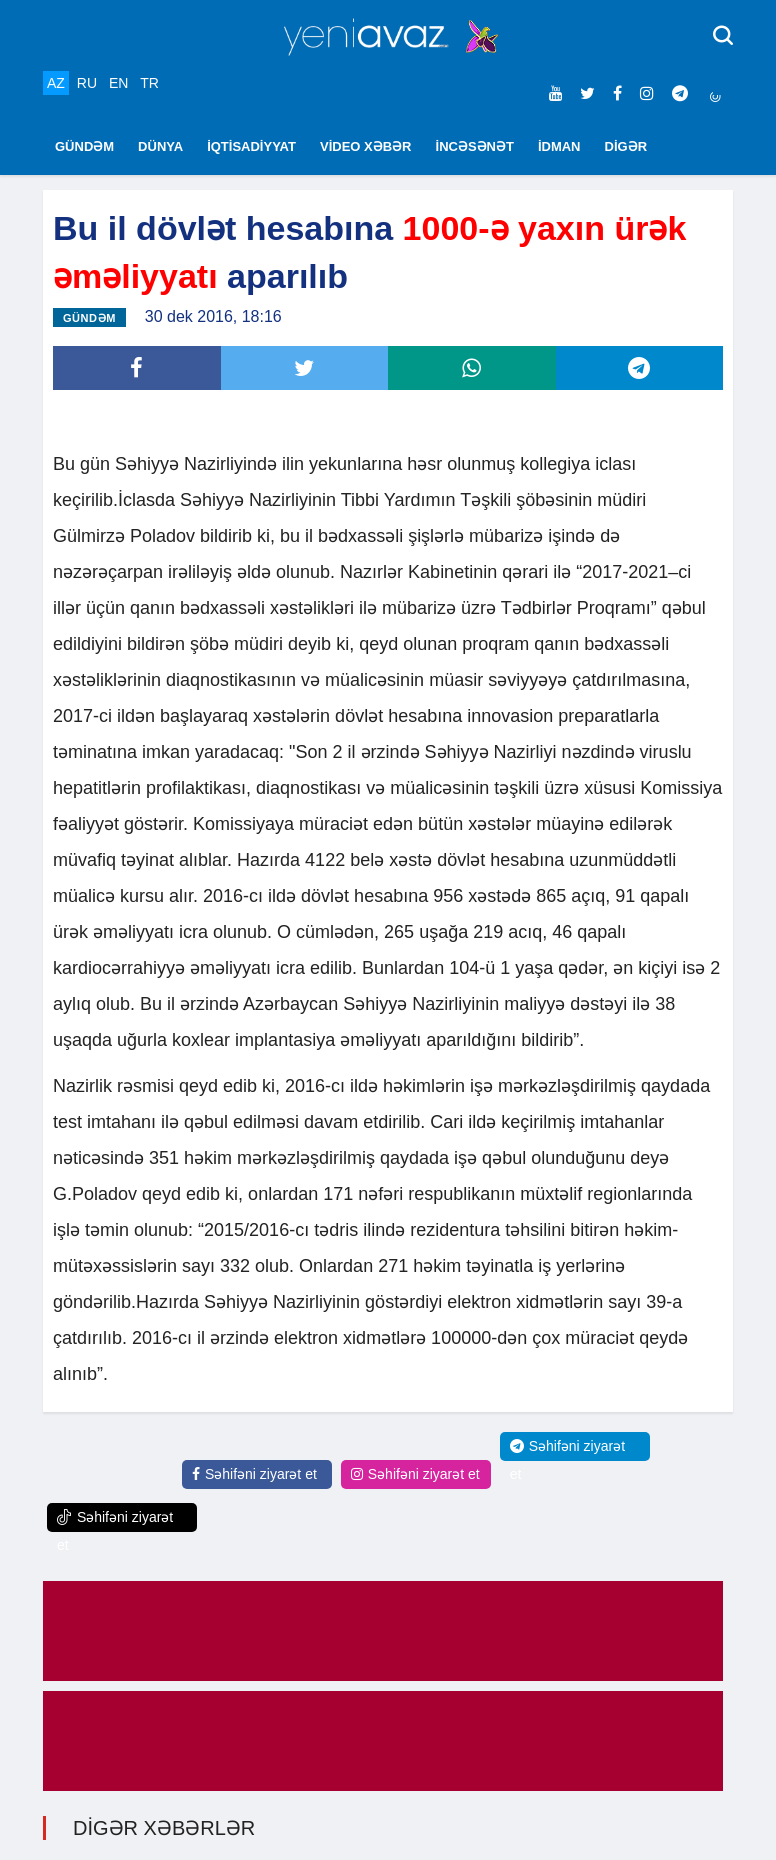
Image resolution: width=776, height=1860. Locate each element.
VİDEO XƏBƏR (366, 146)
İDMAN (559, 146)
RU (87, 83)
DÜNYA (160, 146)
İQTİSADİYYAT (251, 146)
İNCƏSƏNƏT (475, 146)
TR (149, 83)
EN (118, 83)
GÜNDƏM (84, 146)
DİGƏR (626, 146)
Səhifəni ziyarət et (254, 1474)
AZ (56, 83)
